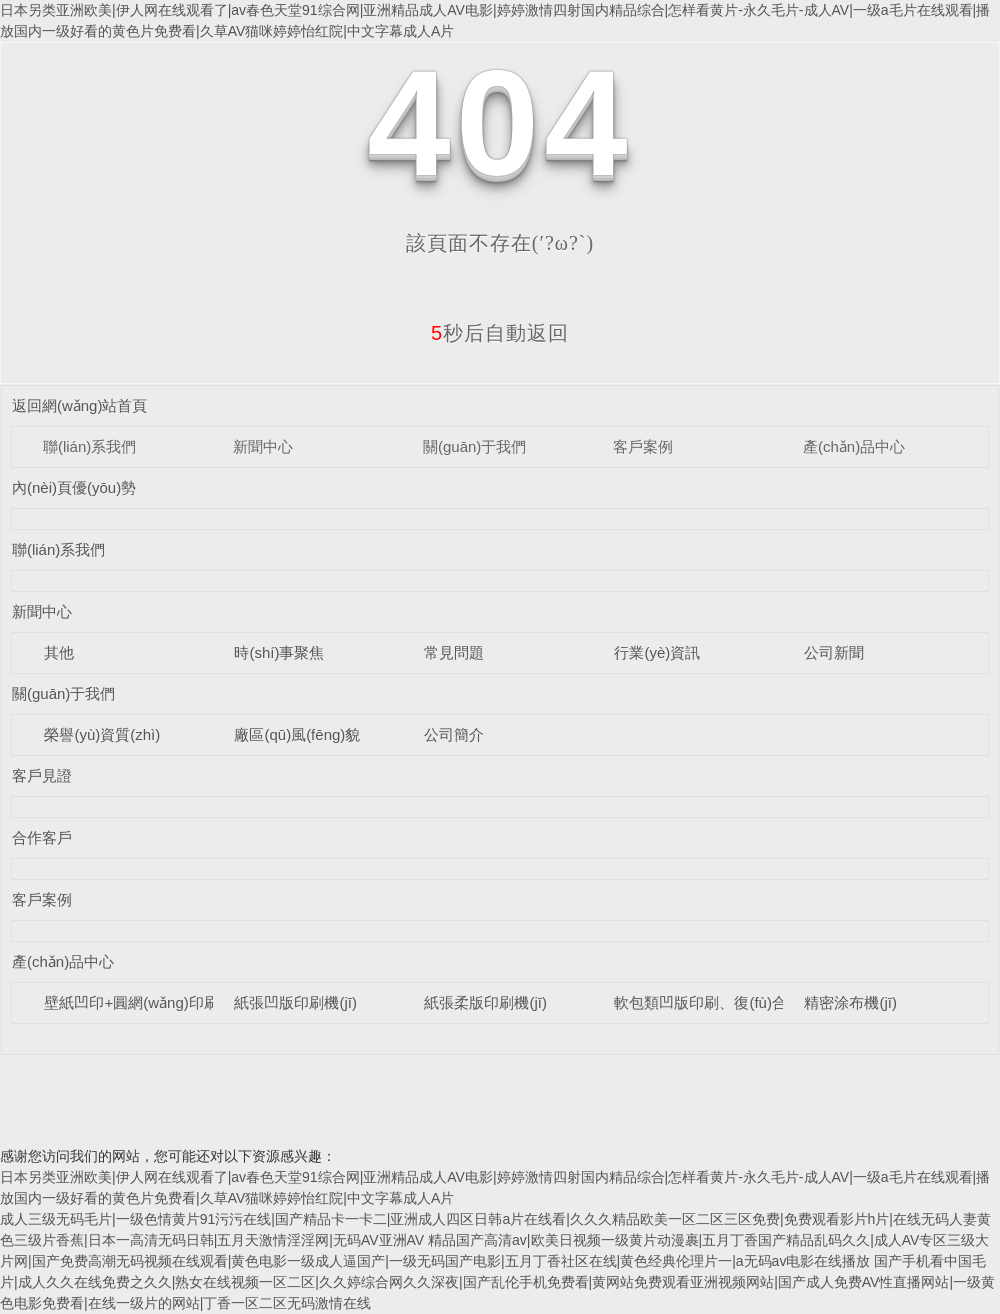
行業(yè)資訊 (657, 652)
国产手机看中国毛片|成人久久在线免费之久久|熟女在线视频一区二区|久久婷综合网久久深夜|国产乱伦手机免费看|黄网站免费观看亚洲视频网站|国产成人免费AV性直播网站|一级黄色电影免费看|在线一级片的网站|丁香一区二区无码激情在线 (497, 1282)
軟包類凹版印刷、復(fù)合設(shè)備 (732, 1002)
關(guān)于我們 (474, 446)
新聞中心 (263, 446)
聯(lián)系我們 (89, 446)
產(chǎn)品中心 (854, 446)
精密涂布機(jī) (850, 1002)
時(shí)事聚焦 (279, 652)
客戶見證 (42, 775)
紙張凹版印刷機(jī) (295, 1002)
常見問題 (454, 652)
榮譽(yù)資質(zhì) (102, 734)
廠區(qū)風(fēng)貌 (297, 734)
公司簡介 (454, 734)
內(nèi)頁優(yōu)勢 (74, 487)
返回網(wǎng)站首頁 (80, 405)
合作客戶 (42, 837)
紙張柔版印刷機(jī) (485, 1002)
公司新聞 (834, 652)
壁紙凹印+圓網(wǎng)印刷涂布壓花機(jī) (177, 1002)
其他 (59, 652)
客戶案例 (643, 446)
